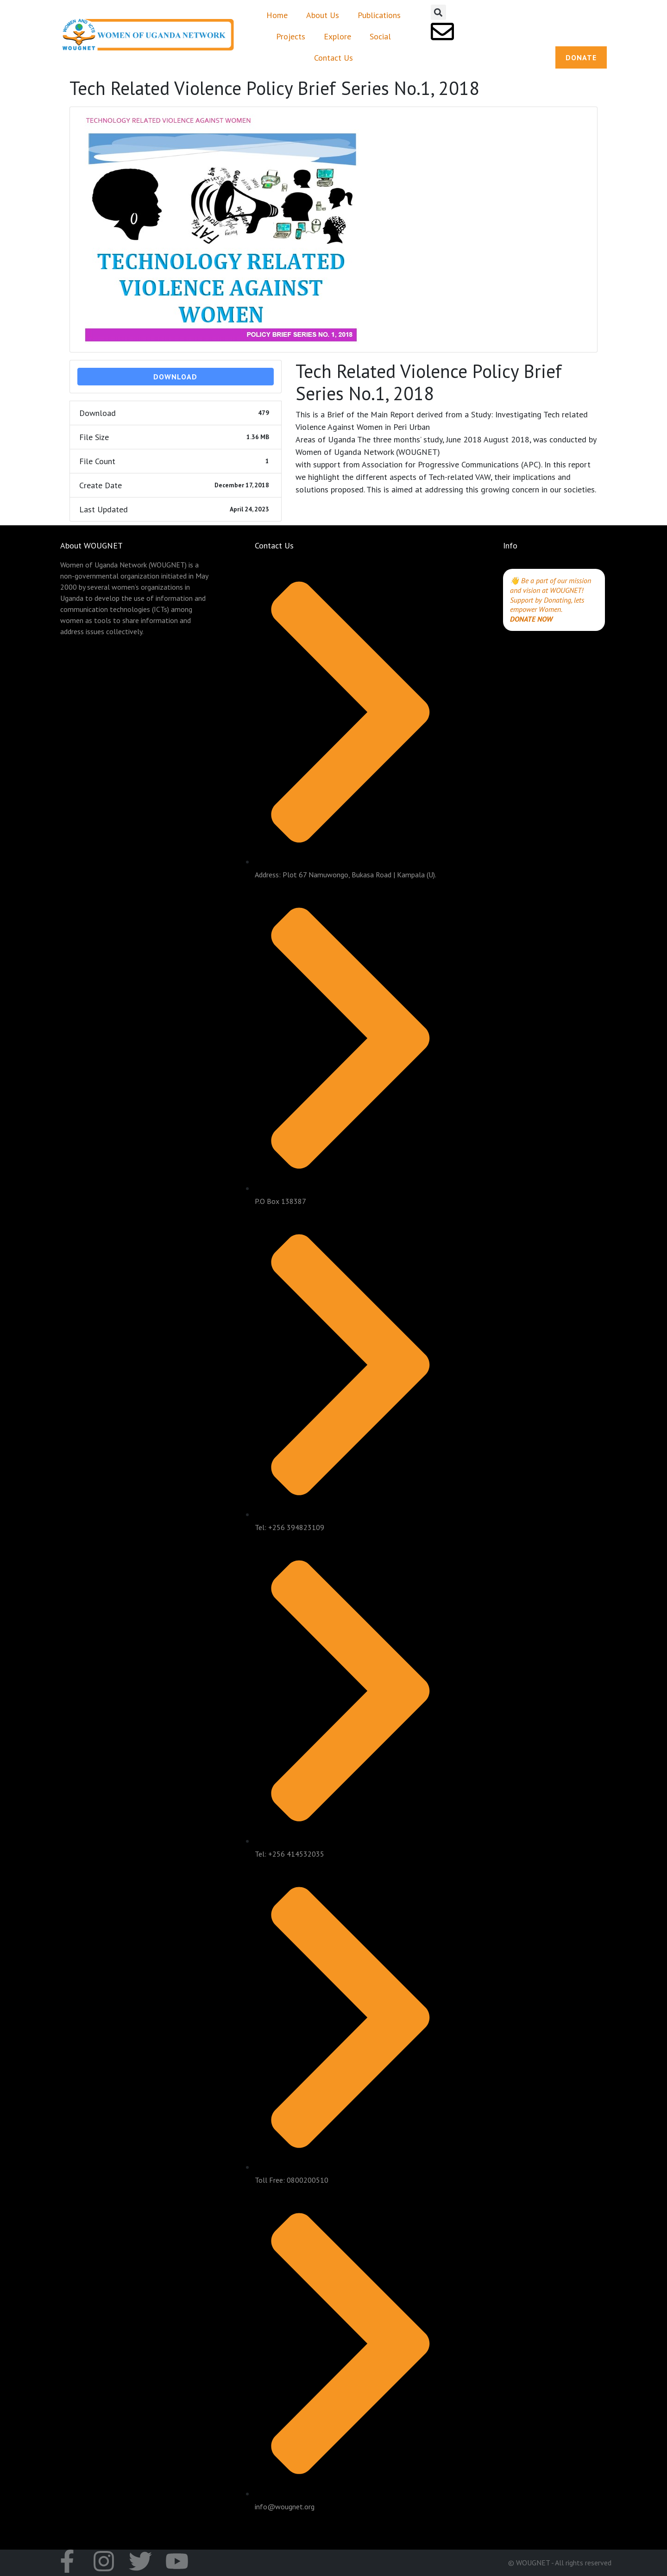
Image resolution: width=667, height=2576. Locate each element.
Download (175, 376)
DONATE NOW (531, 619)
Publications (379, 15)
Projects (290, 36)
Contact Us (333, 57)
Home (277, 15)
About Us (322, 15)
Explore (337, 36)
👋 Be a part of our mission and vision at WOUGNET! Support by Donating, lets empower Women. (550, 595)
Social (380, 36)
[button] (438, 12)
